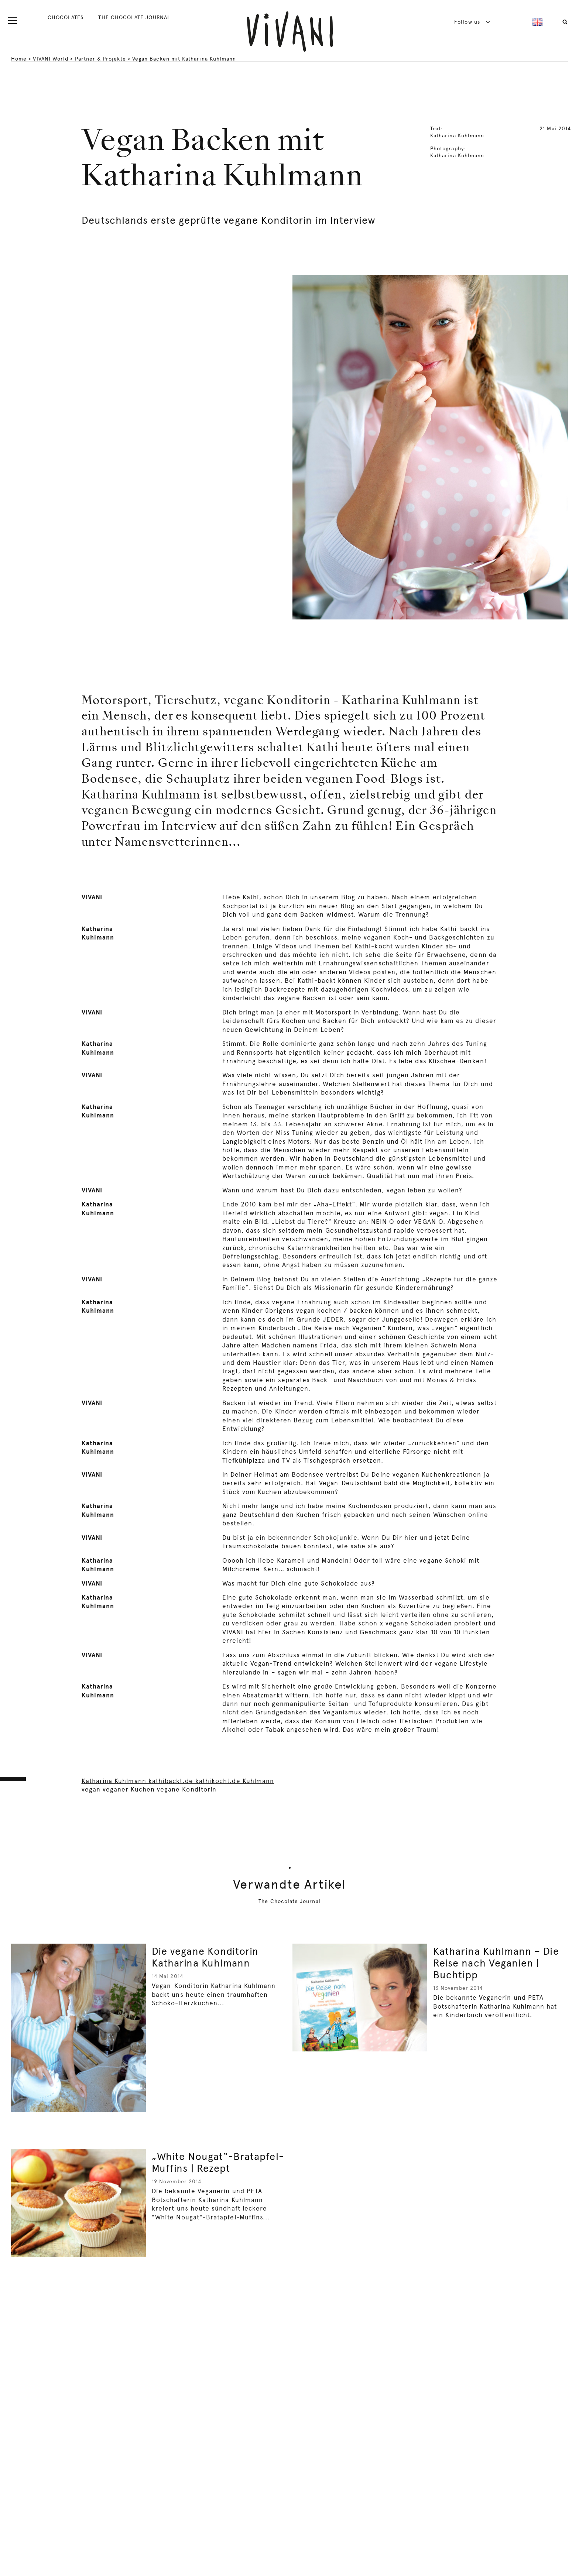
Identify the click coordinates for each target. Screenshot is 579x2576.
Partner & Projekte (100, 59)
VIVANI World (50, 59)
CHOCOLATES (66, 17)
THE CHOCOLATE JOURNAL (134, 17)
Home (19, 59)
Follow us (472, 22)
